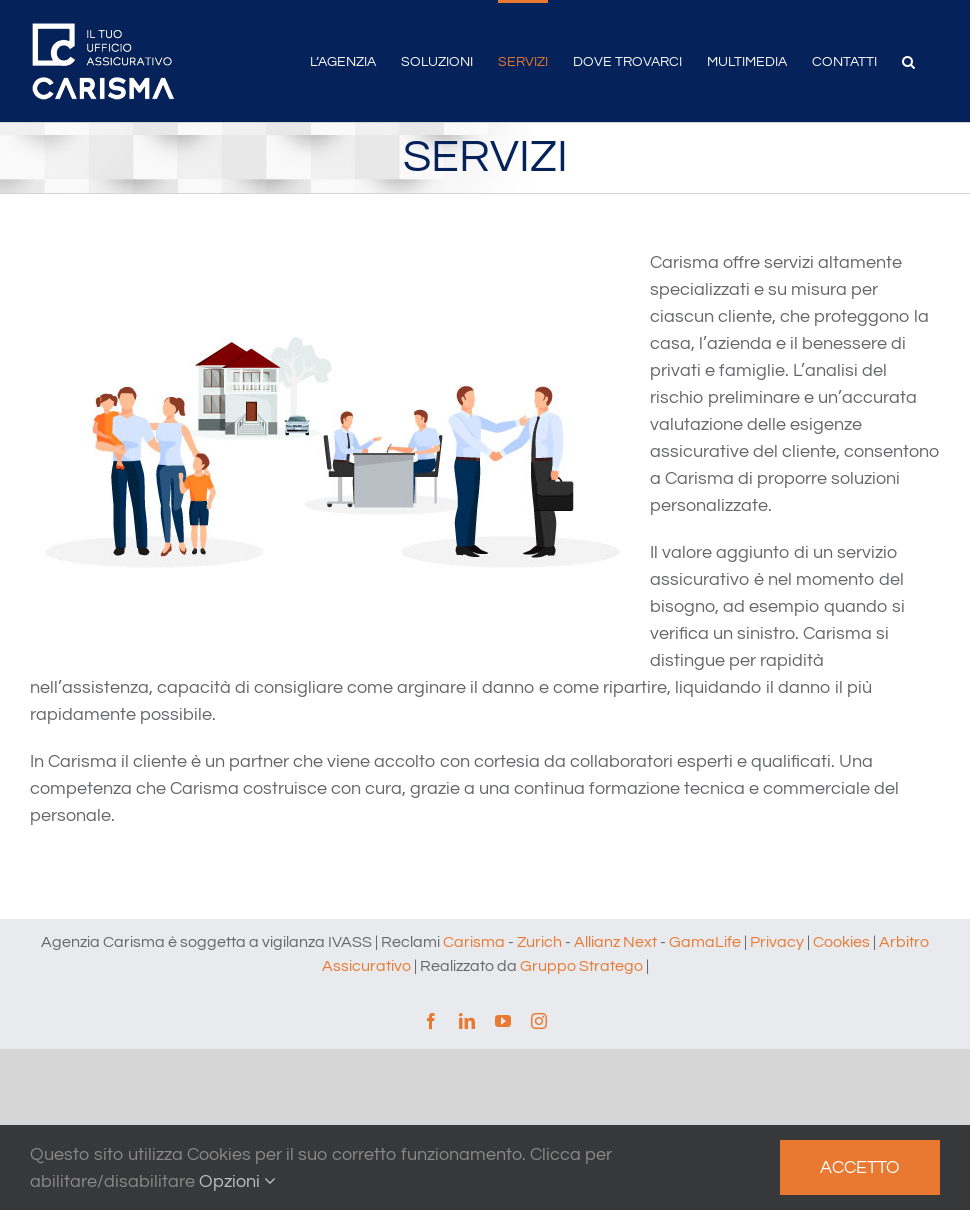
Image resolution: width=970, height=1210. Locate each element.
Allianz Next (615, 942)
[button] (908, 60)
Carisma (474, 942)
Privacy (777, 942)
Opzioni (237, 1181)
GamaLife (705, 942)
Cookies (841, 942)
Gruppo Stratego (581, 966)
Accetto (860, 1167)
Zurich (539, 942)
